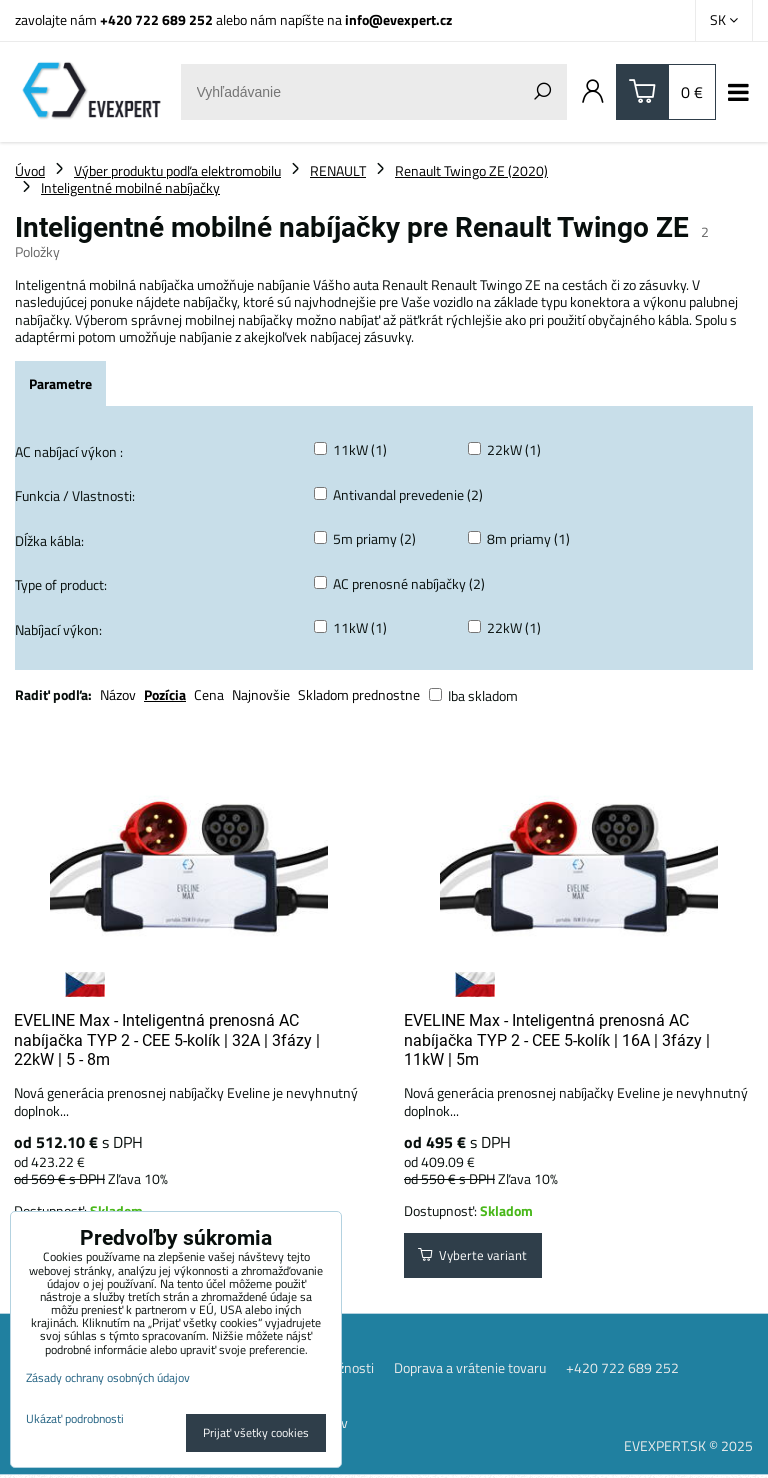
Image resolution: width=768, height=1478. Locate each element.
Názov (118, 694)
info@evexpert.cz (398, 19)
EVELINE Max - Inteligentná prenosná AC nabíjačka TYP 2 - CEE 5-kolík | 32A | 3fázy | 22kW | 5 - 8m (167, 1040)
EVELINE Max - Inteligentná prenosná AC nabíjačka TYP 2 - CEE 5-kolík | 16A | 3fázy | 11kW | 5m (557, 1040)
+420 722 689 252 (156, 19)
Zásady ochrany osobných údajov (108, 1377)
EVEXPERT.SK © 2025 (688, 1447)
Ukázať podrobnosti (75, 1418)
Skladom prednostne (359, 694)
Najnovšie (261, 694)
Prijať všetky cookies (256, 1432)
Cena (209, 694)
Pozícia (165, 694)
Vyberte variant (475, 1257)
